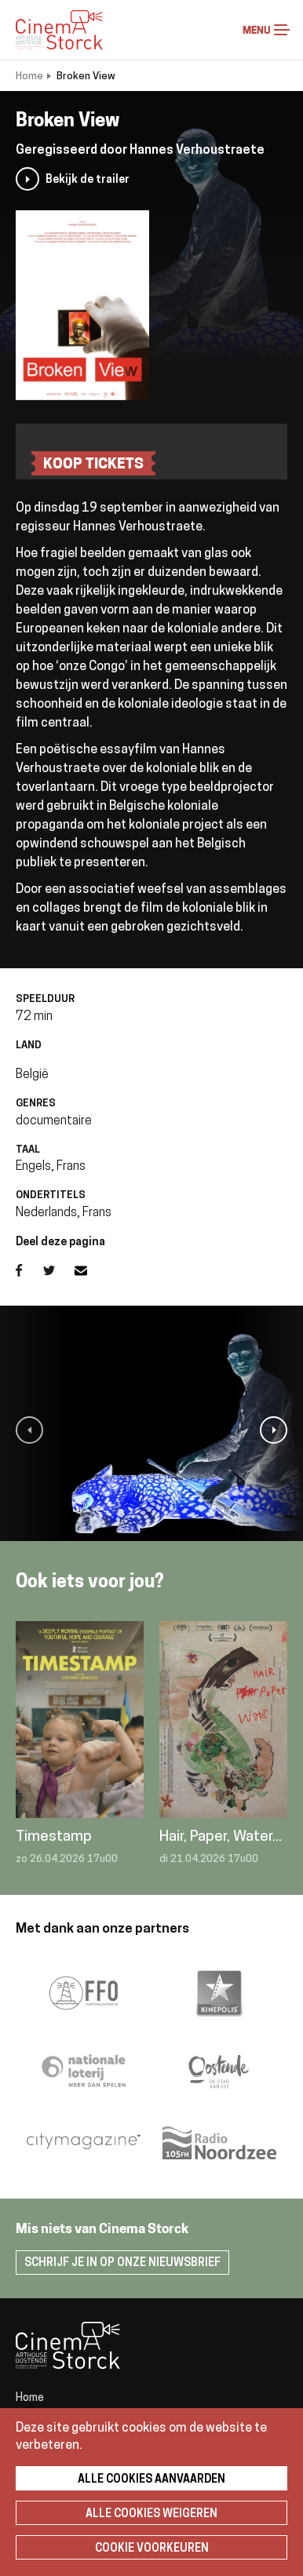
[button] (29, 1430)
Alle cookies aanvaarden (151, 2480)
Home (29, 76)
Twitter (59, 1270)
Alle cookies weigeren (151, 2514)
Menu (282, 29)
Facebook (29, 1270)
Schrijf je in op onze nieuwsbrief (122, 2263)
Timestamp (54, 1837)
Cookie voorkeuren (152, 2549)
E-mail (90, 1270)
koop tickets (93, 464)
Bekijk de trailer (88, 180)
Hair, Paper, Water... (220, 1837)
